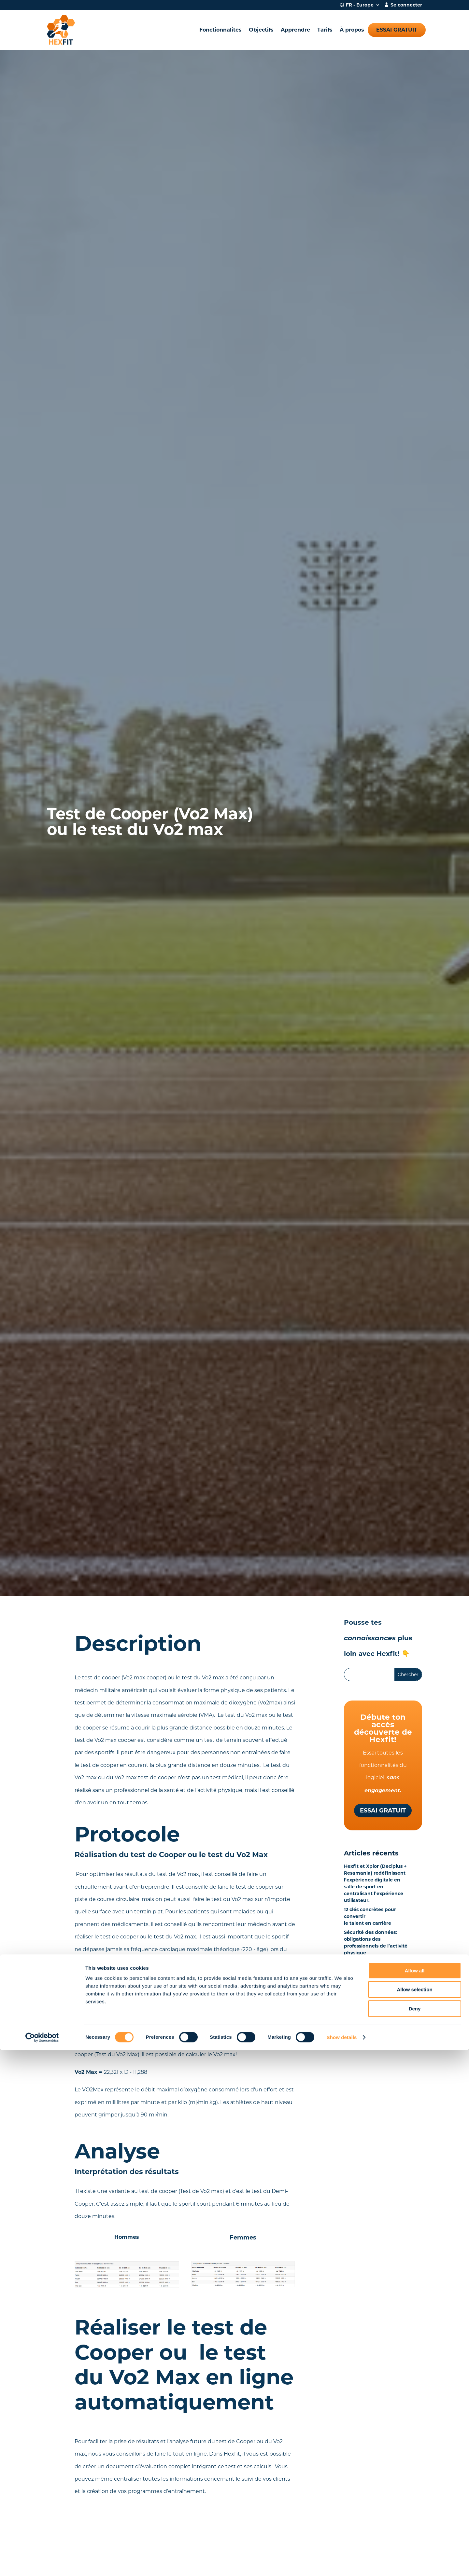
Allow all (415, 2496)
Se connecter (406, 5)
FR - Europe (360, 5)
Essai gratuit (396, 30)
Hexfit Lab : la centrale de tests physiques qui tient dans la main (374, 1968)
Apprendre (295, 30)
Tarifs (325, 30)
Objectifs (261, 30)
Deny (415, 2534)
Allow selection (414, 2515)
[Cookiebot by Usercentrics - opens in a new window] (42, 2563)
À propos (352, 30)
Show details (342, 2563)
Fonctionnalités (220, 30)
